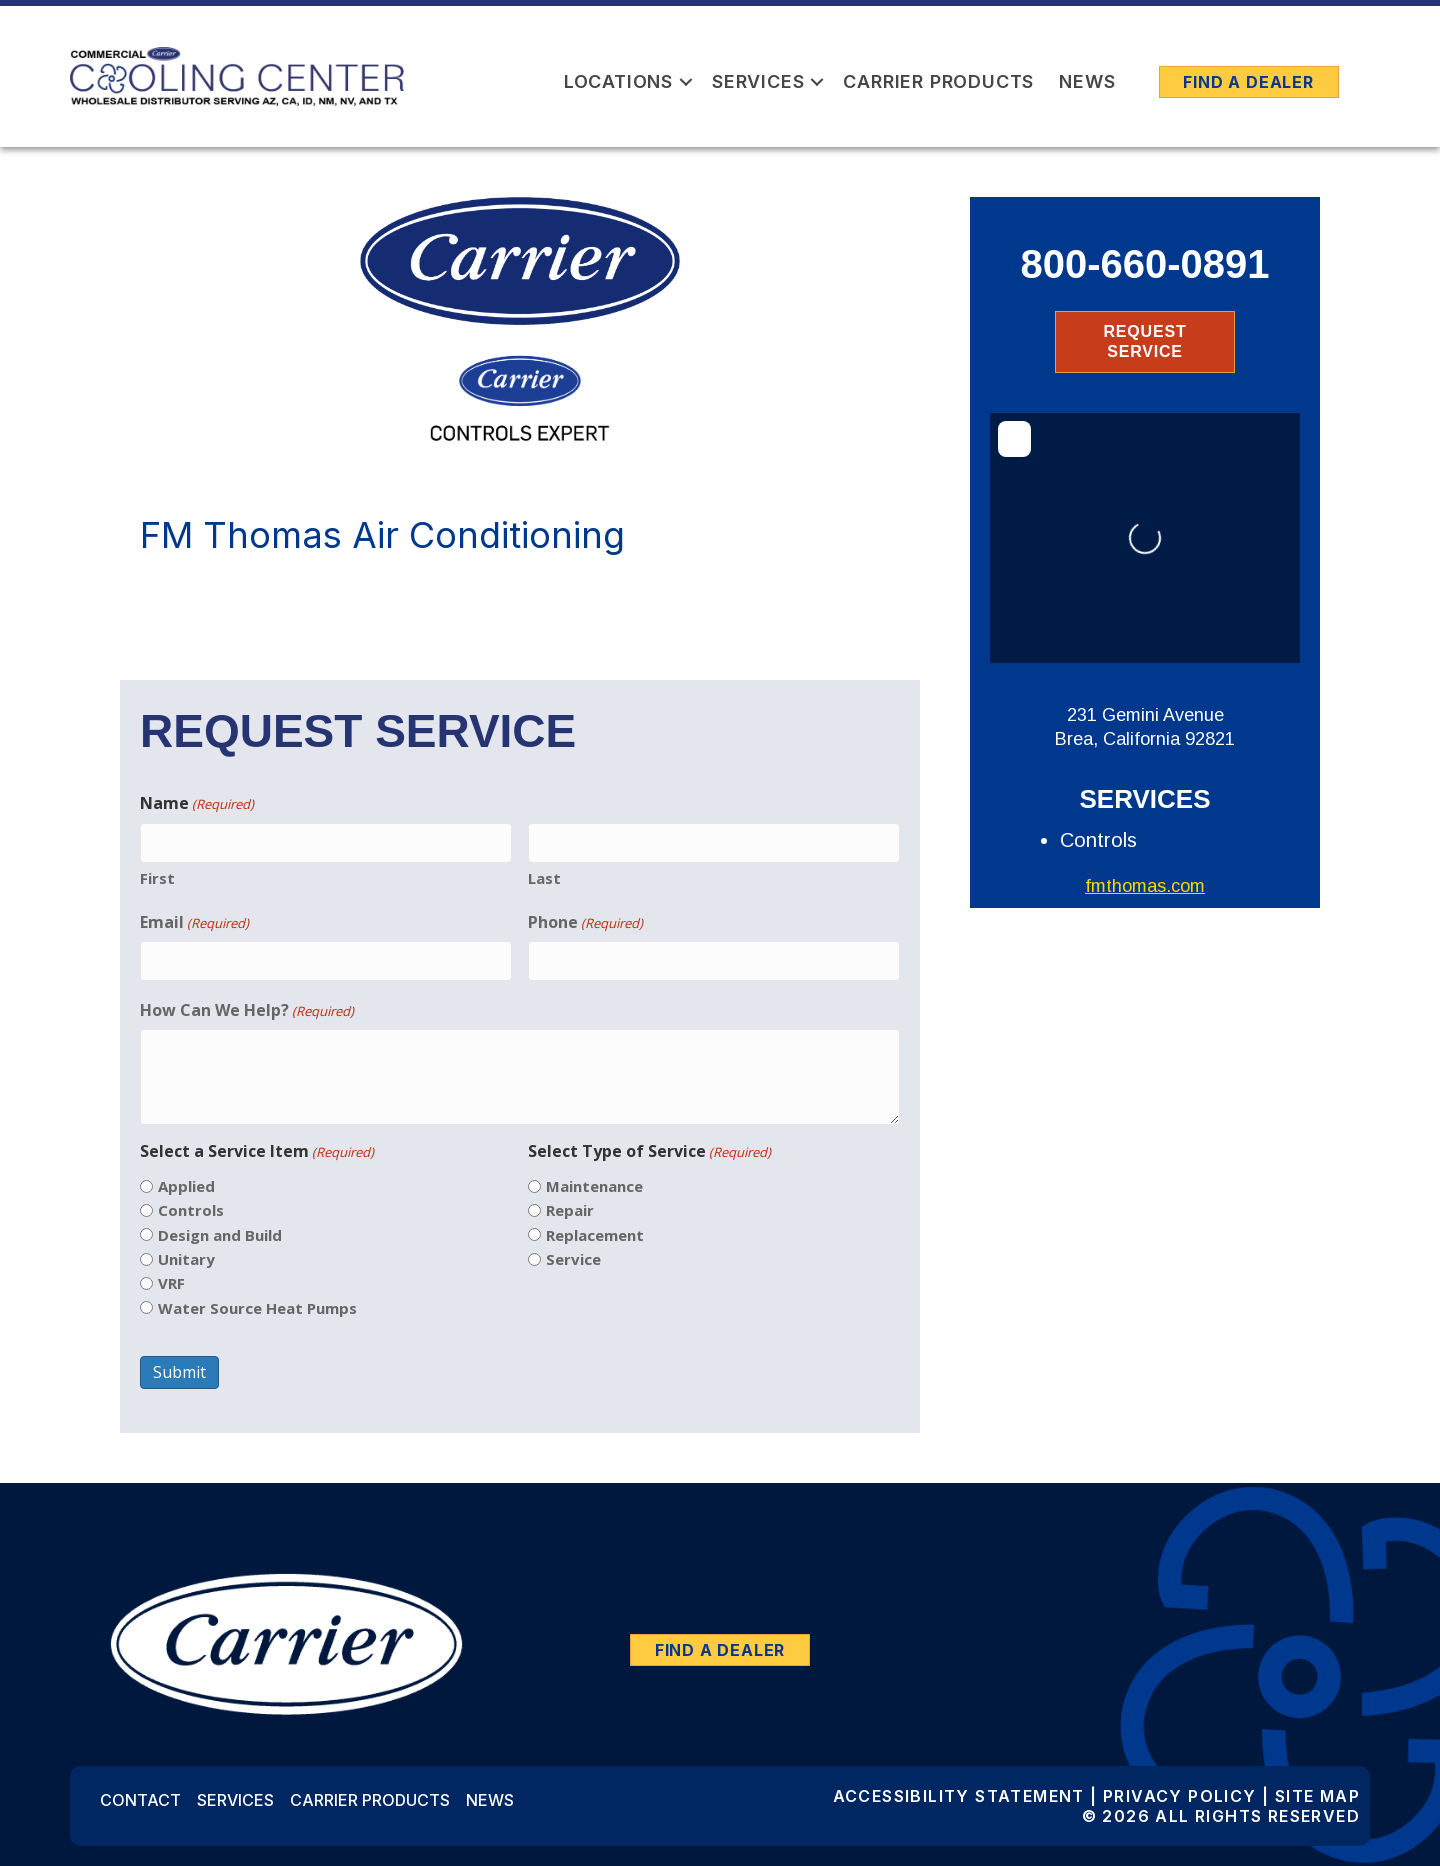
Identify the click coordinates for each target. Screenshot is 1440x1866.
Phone (585, 922)
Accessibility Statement (959, 1796)
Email (194, 922)
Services (758, 81)
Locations (618, 81)
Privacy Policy (1180, 1796)
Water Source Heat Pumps (257, 1308)
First (157, 878)
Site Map (1317, 1796)
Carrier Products (938, 81)
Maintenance (594, 1186)
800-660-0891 (1144, 264)
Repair (570, 1210)
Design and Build (220, 1235)
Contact (140, 1800)
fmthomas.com (1145, 886)
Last (544, 878)
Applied (186, 1186)
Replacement (595, 1235)
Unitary (186, 1259)
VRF (171, 1283)
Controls (191, 1210)
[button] (686, 81)
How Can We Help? (247, 1010)
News (1087, 81)
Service (573, 1259)
